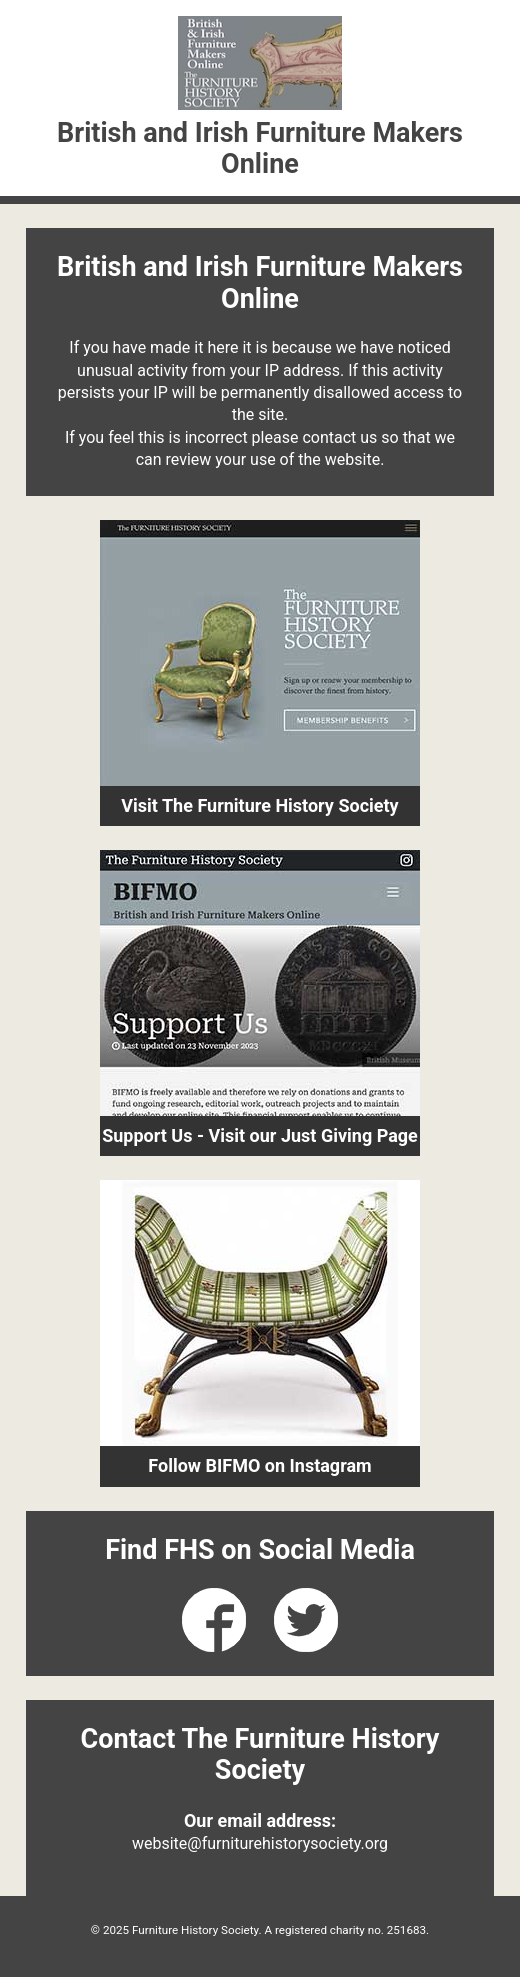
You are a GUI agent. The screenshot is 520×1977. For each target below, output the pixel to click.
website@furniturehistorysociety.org (260, 1843)
